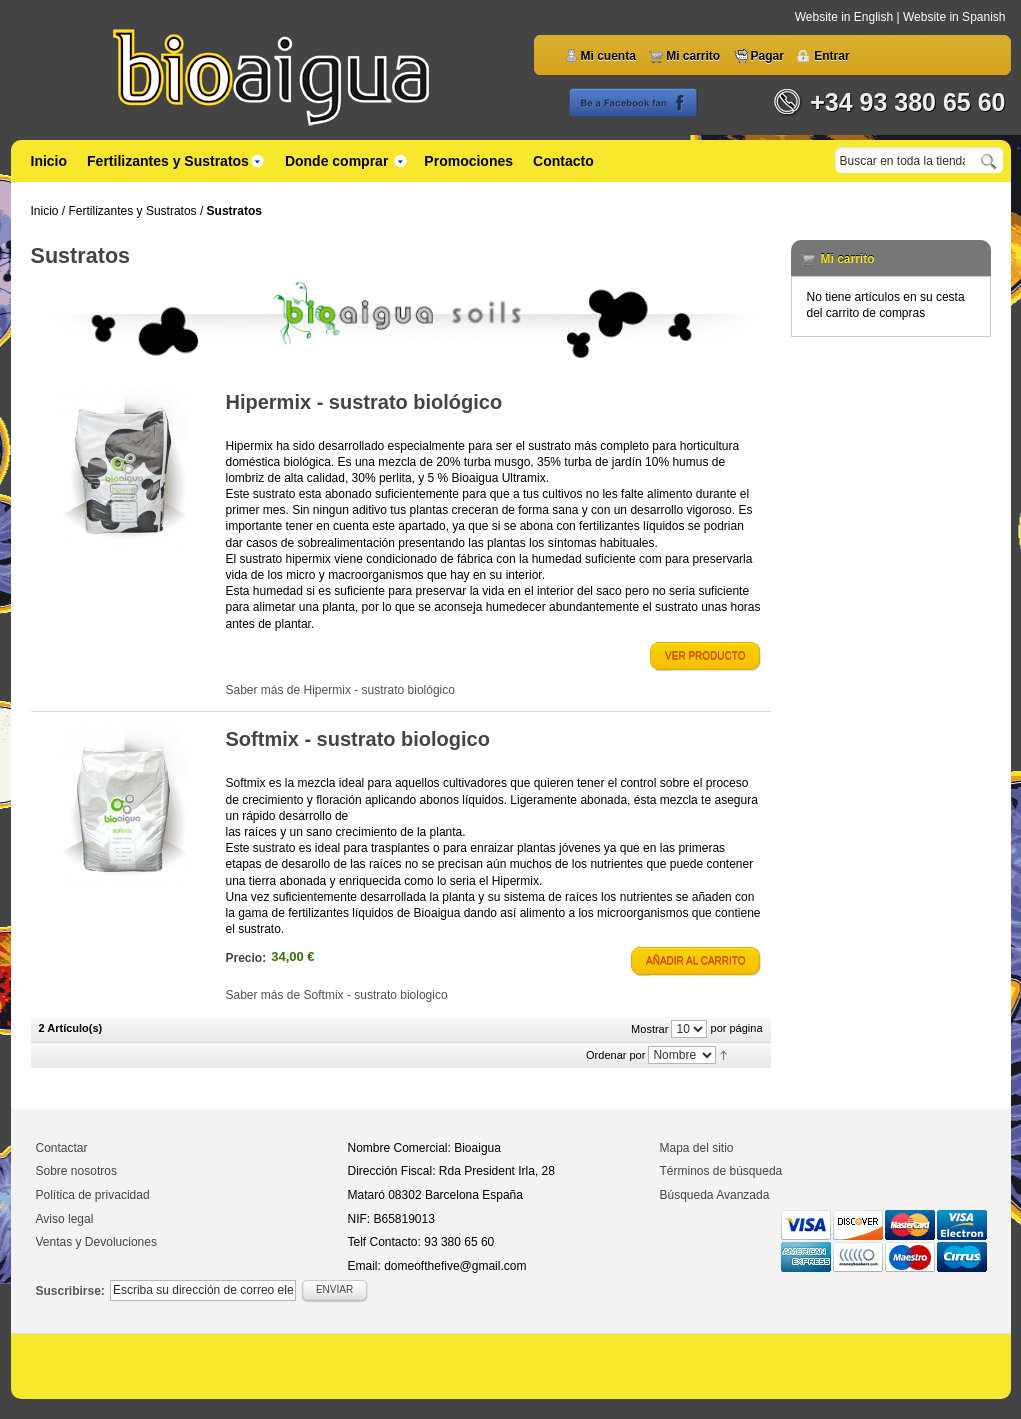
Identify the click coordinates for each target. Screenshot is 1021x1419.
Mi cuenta (608, 56)
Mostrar (649, 1029)
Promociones (468, 161)
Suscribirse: (70, 1291)
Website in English (846, 17)
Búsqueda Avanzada (715, 1195)
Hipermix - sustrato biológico (364, 402)
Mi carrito (693, 56)
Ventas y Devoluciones (96, 1242)
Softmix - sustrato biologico (358, 739)
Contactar (62, 1148)
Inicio (49, 161)
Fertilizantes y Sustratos (133, 211)
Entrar (831, 56)
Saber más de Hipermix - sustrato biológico (340, 690)
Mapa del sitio (697, 1148)
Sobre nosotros (76, 1171)
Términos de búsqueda (721, 1171)
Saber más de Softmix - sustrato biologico (337, 995)
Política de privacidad (93, 1195)
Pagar (767, 56)
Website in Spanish (954, 17)
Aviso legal (65, 1219)
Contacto (563, 161)
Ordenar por (615, 1055)
